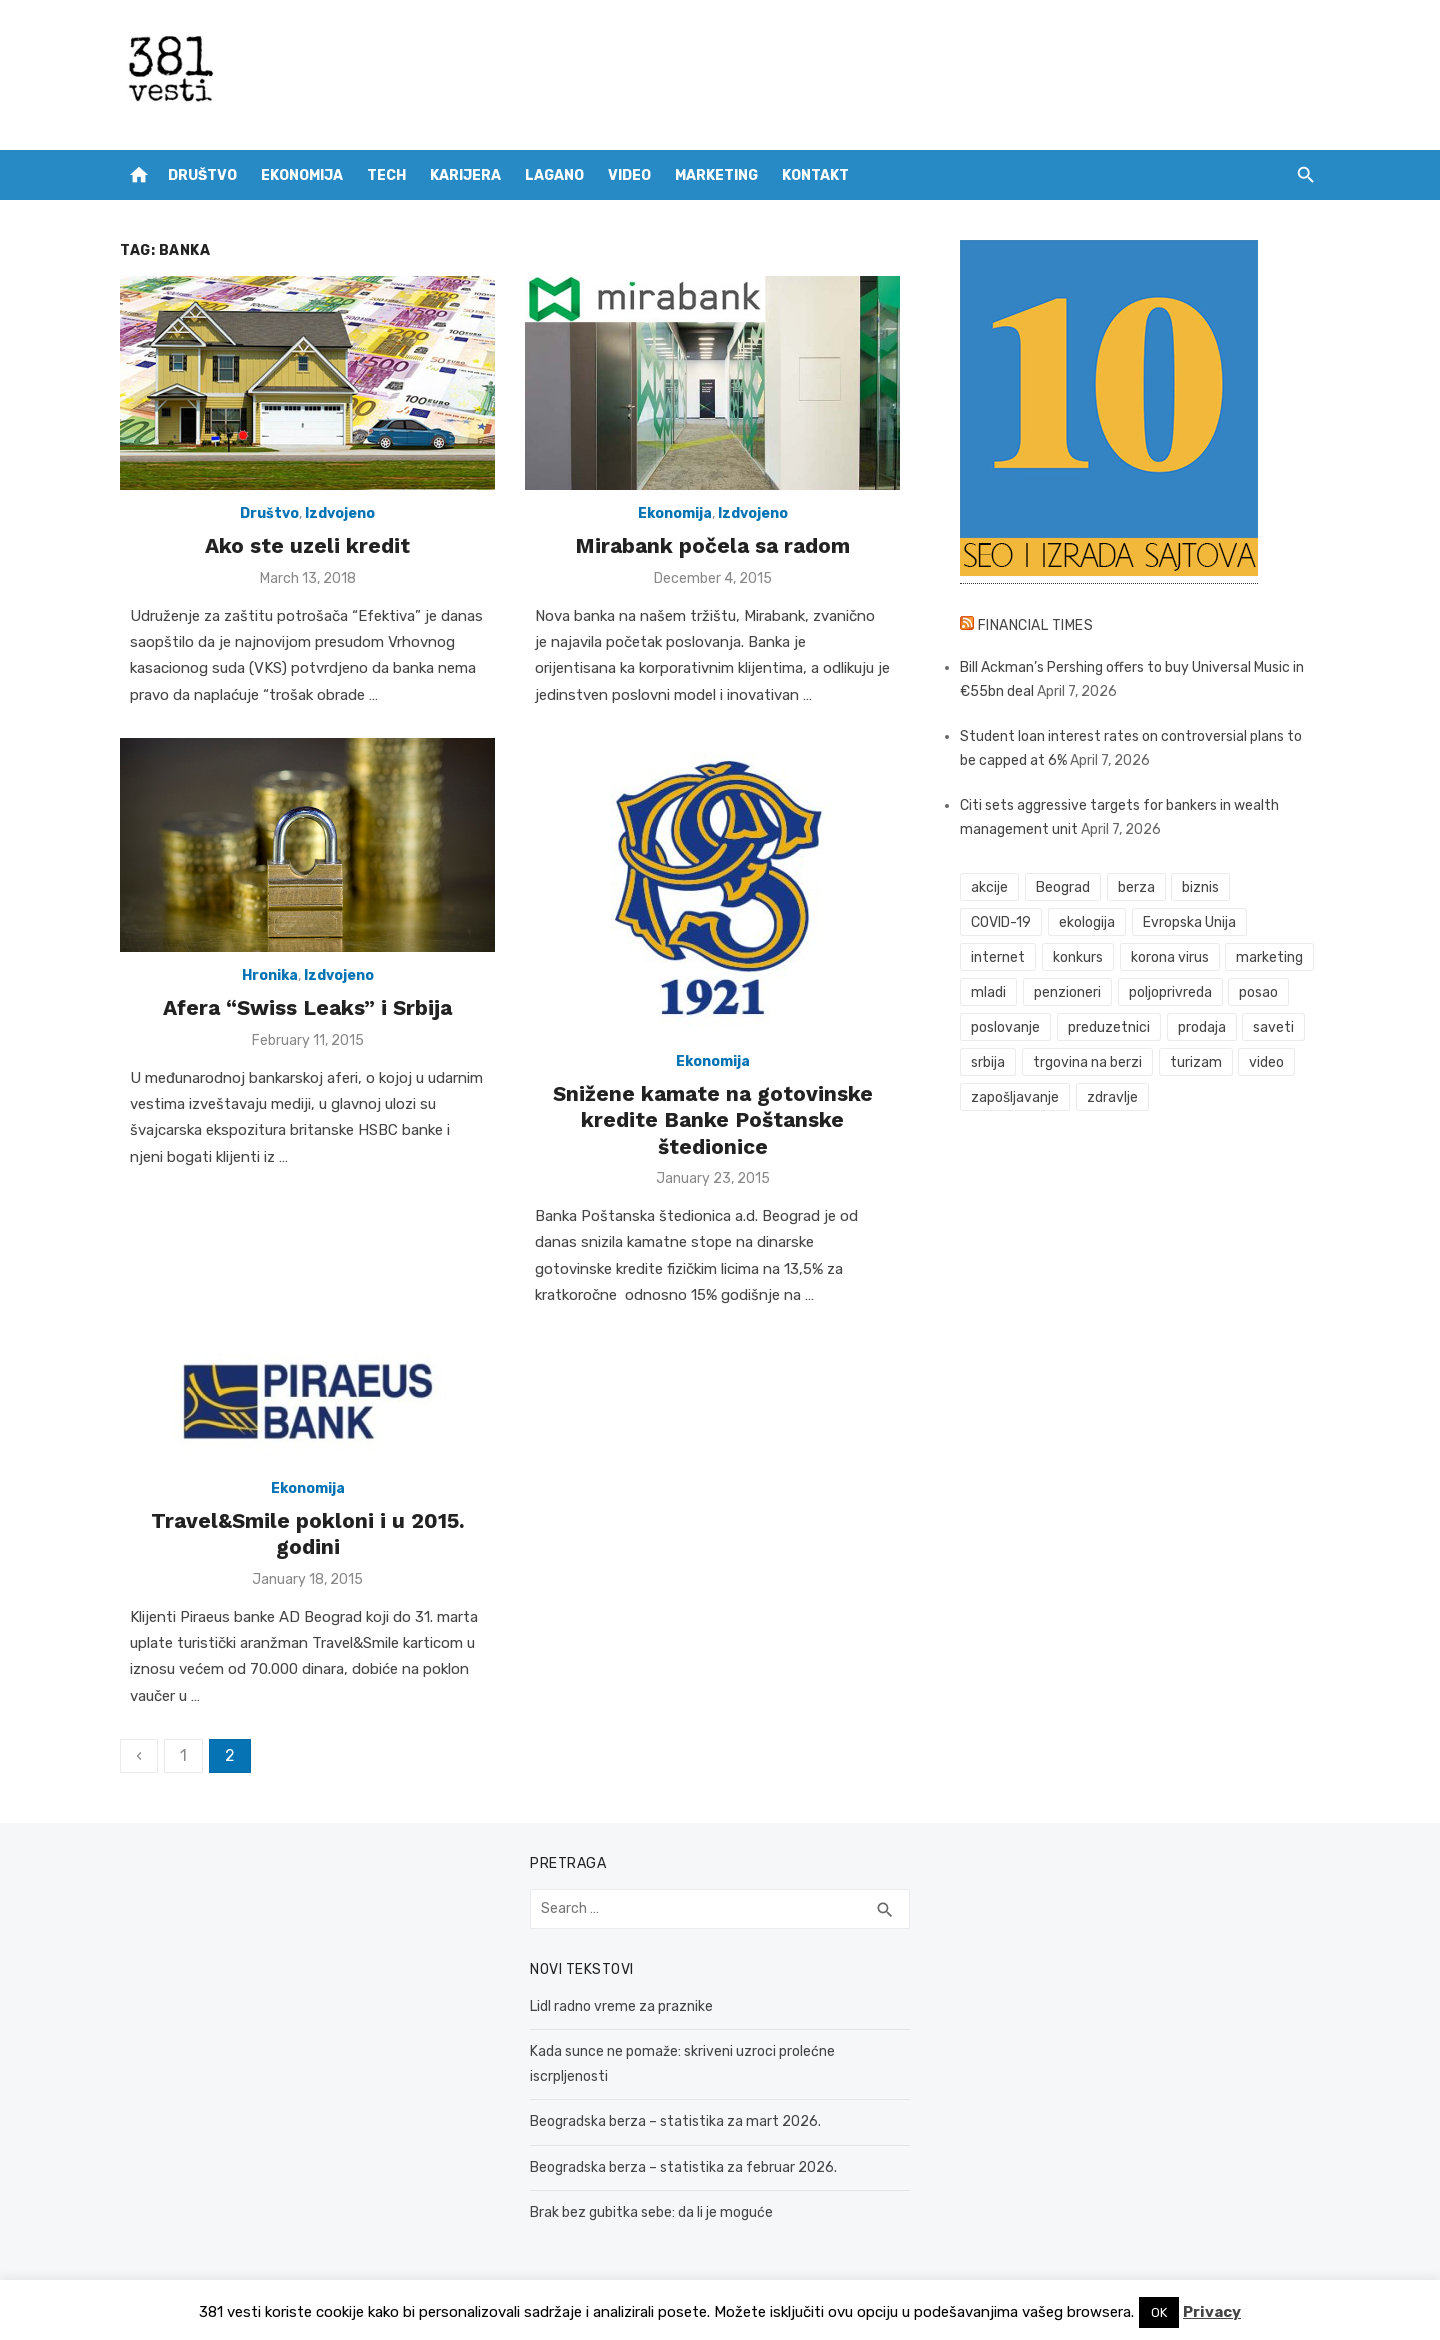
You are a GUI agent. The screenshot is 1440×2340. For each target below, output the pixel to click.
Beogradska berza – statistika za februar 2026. (683, 2167)
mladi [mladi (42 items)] (988, 992)
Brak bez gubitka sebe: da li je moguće (651, 2212)
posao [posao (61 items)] (1258, 992)
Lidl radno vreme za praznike (621, 2006)
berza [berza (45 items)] (1136, 887)
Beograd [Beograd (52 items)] (1063, 887)
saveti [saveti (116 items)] (1273, 1027)
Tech (386, 175)
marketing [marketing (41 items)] (1269, 957)
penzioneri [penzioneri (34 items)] (1067, 992)
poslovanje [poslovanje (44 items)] (1005, 1027)
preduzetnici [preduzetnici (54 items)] (1109, 1027)
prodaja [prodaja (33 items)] (1202, 1027)
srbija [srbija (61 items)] (988, 1062)
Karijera (465, 175)
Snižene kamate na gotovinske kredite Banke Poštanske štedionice (713, 1120)
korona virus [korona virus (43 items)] (1170, 957)
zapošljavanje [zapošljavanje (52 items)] (1015, 1097)
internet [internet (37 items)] (998, 957)
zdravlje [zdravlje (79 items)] (1112, 1097)
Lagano (554, 175)
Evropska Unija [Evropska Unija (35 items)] (1189, 922)
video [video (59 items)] (1266, 1062)
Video (629, 175)
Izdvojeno (340, 513)
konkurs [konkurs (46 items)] (1078, 957)
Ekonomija (302, 175)
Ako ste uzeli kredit (307, 545)
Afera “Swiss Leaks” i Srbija (307, 1007)
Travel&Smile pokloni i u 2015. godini (308, 1533)
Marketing (716, 175)
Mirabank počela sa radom (712, 545)
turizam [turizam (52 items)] (1196, 1062)
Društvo (202, 175)
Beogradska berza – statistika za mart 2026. (675, 2121)
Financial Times (1036, 625)
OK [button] (1159, 2312)
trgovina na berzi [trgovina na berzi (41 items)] (1087, 1062)
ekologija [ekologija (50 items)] (1087, 922)
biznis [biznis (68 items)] (1200, 887)
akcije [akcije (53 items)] (989, 887)
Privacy (1212, 2312)
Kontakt (815, 175)
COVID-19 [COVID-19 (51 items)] (1001, 922)
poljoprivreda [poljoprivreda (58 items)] (1170, 992)
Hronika (270, 975)
